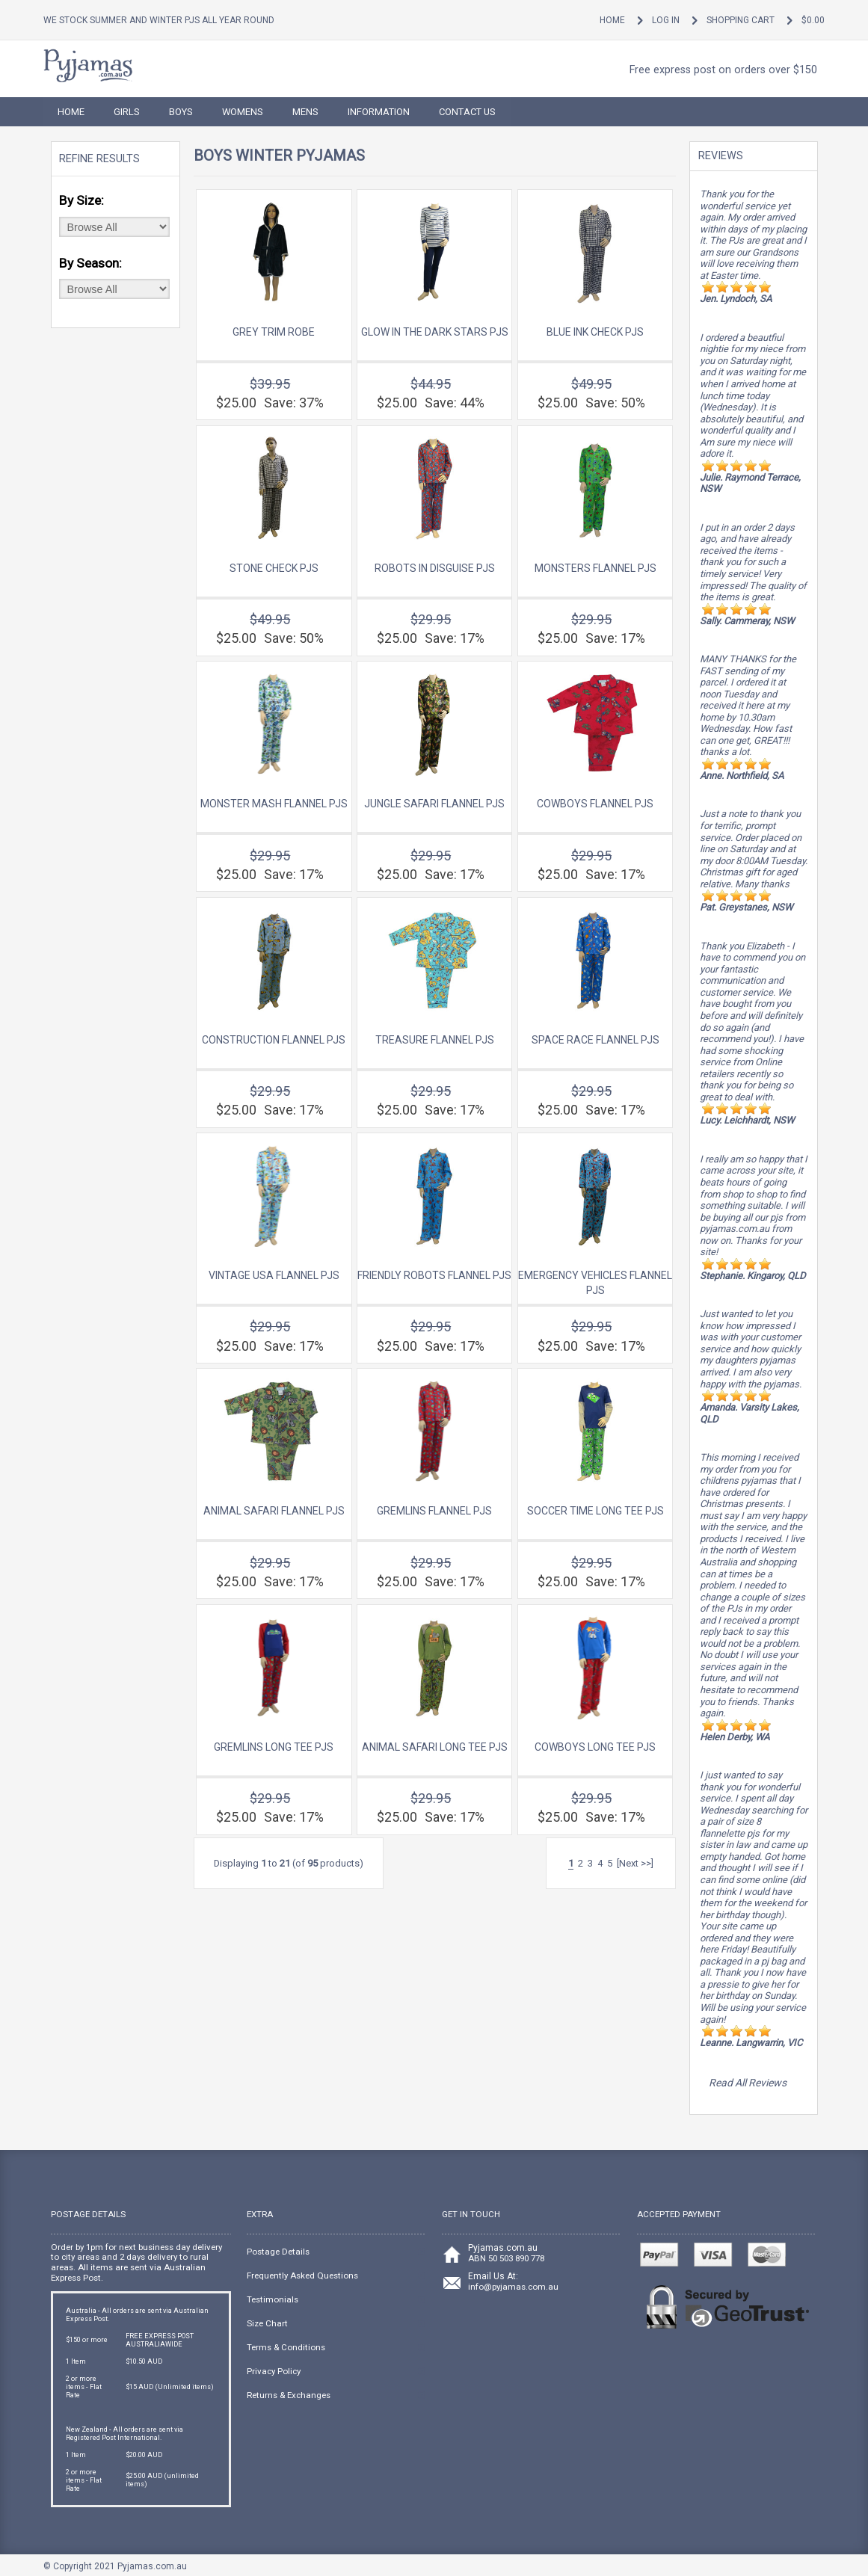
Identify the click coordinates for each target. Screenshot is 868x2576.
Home (612, 20)
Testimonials (272, 2299)
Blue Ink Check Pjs (595, 332)
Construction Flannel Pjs (273, 1040)
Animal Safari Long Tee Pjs (435, 1747)
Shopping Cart (741, 20)
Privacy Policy (274, 2371)
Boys (181, 111)
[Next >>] (635, 1863)
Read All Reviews (748, 2083)
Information (379, 111)
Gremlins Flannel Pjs (434, 1511)
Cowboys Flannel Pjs (595, 804)
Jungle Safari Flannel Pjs (434, 804)
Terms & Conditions (286, 2347)
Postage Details (278, 2251)
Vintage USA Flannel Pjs (274, 1275)
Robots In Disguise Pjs (435, 568)
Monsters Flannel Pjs (595, 568)
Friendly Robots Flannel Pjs (434, 1275)
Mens (305, 111)
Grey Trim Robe (274, 332)
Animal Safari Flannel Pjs (274, 1511)
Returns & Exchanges (288, 2395)
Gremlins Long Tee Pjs (273, 1747)
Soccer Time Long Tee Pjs (595, 1511)
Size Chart (267, 2323)
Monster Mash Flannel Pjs (274, 804)
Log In (666, 20)
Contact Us (467, 111)
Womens (242, 111)
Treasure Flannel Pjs (434, 1040)
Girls (127, 111)
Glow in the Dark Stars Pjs (434, 332)
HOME (71, 111)
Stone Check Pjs (274, 568)
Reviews (720, 156)
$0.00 (813, 20)
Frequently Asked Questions (302, 2275)
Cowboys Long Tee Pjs (595, 1747)
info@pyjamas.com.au (513, 2286)
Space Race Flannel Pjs (595, 1040)
